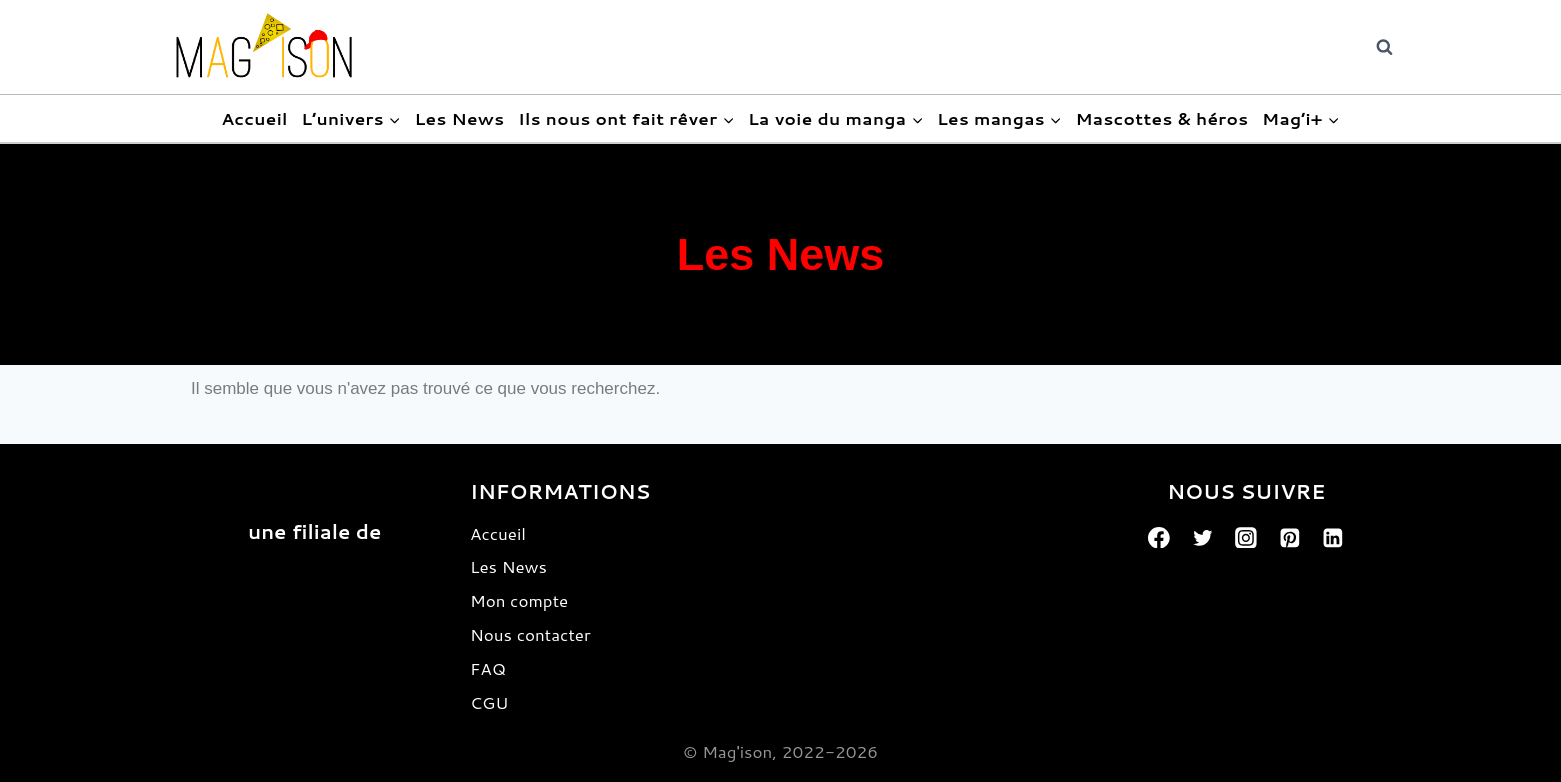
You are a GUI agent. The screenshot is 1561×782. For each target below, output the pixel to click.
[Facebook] (1159, 538)
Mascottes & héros (1161, 118)
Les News (459, 118)
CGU (489, 702)
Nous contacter (530, 634)
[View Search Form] (1385, 47)
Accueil (254, 118)
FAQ (488, 668)
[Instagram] (1246, 538)
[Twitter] (1203, 538)
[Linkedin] (1334, 538)
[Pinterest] (1290, 538)
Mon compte (519, 600)
